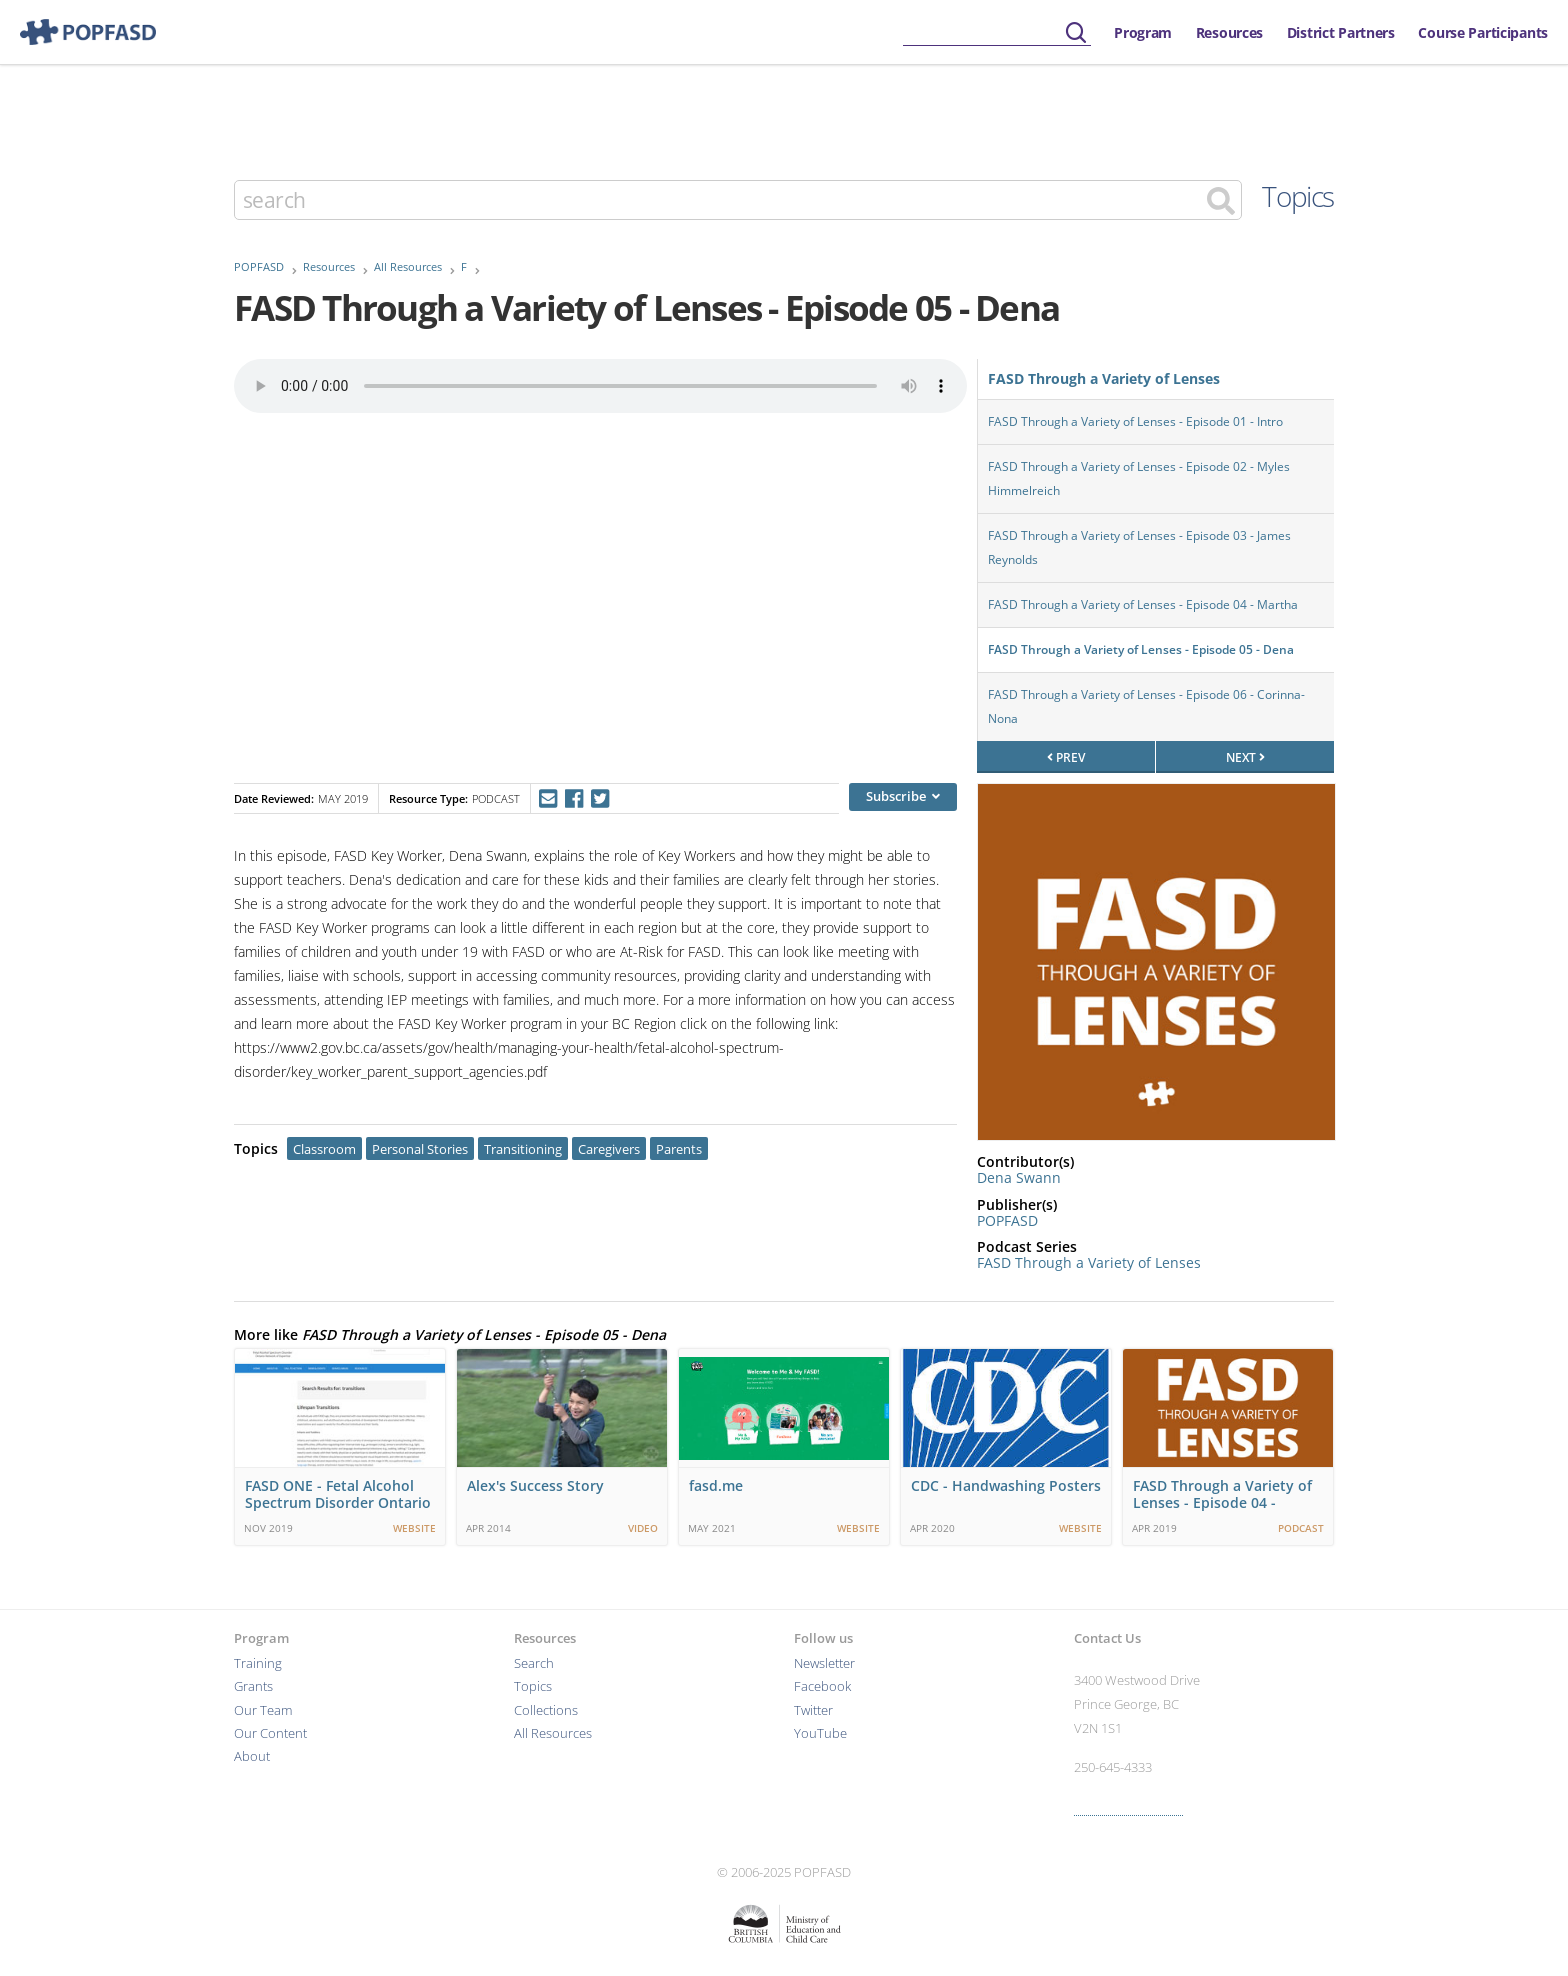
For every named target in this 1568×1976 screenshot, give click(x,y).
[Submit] (1076, 33)
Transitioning (523, 1149)
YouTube (820, 1733)
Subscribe (903, 796)
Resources (1229, 32)
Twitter (813, 1710)
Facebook (822, 1686)
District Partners (1341, 32)
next (1245, 757)
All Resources (408, 267)
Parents (679, 1149)
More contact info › (1128, 1806)
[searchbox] (997, 33)
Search (534, 1663)
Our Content (270, 1733)
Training (258, 1663)
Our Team (263, 1710)
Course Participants (1483, 32)
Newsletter (824, 1663)
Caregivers (609, 1149)
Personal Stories (420, 1149)
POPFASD (259, 267)
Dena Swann (1019, 1177)
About (252, 1756)
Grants (253, 1686)
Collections (546, 1710)
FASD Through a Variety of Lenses (1104, 378)
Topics (1298, 196)
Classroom (324, 1149)
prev (1066, 757)
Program (1143, 32)
